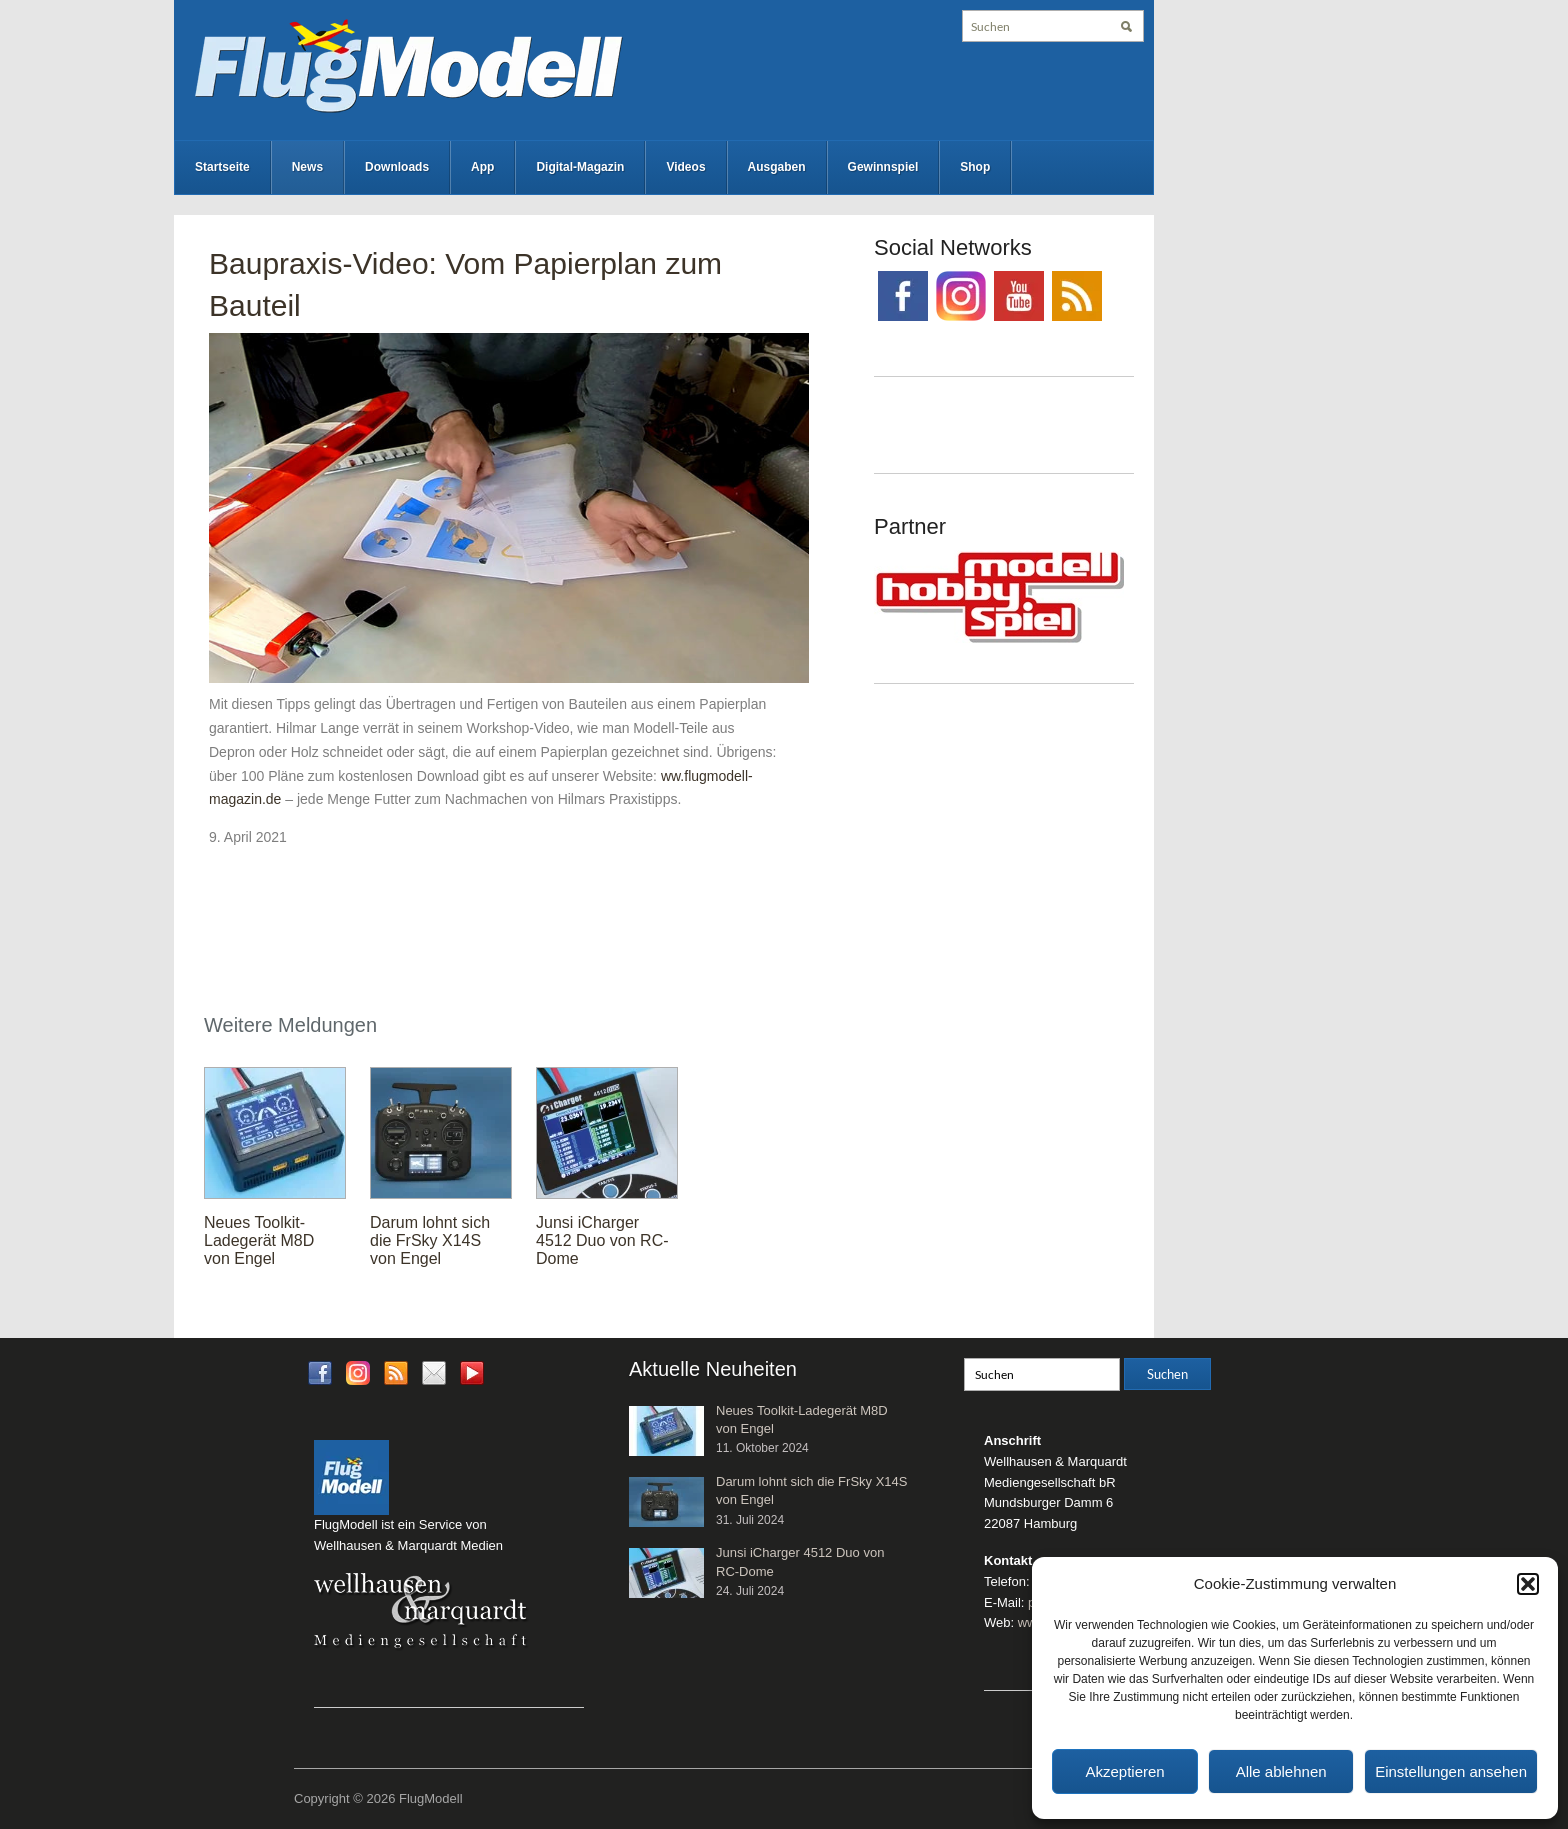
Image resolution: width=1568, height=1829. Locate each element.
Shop (975, 167)
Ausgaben (777, 167)
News (307, 167)
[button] (1528, 1584)
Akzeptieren (1124, 1771)
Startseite (222, 167)
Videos (685, 167)
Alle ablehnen (1281, 1771)
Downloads (397, 167)
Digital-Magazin (580, 167)
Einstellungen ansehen (1451, 1771)
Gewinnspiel (883, 167)
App (482, 167)
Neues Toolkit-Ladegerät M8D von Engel (259, 1240)
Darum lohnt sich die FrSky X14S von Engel (430, 1240)
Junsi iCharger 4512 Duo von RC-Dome (602, 1240)
